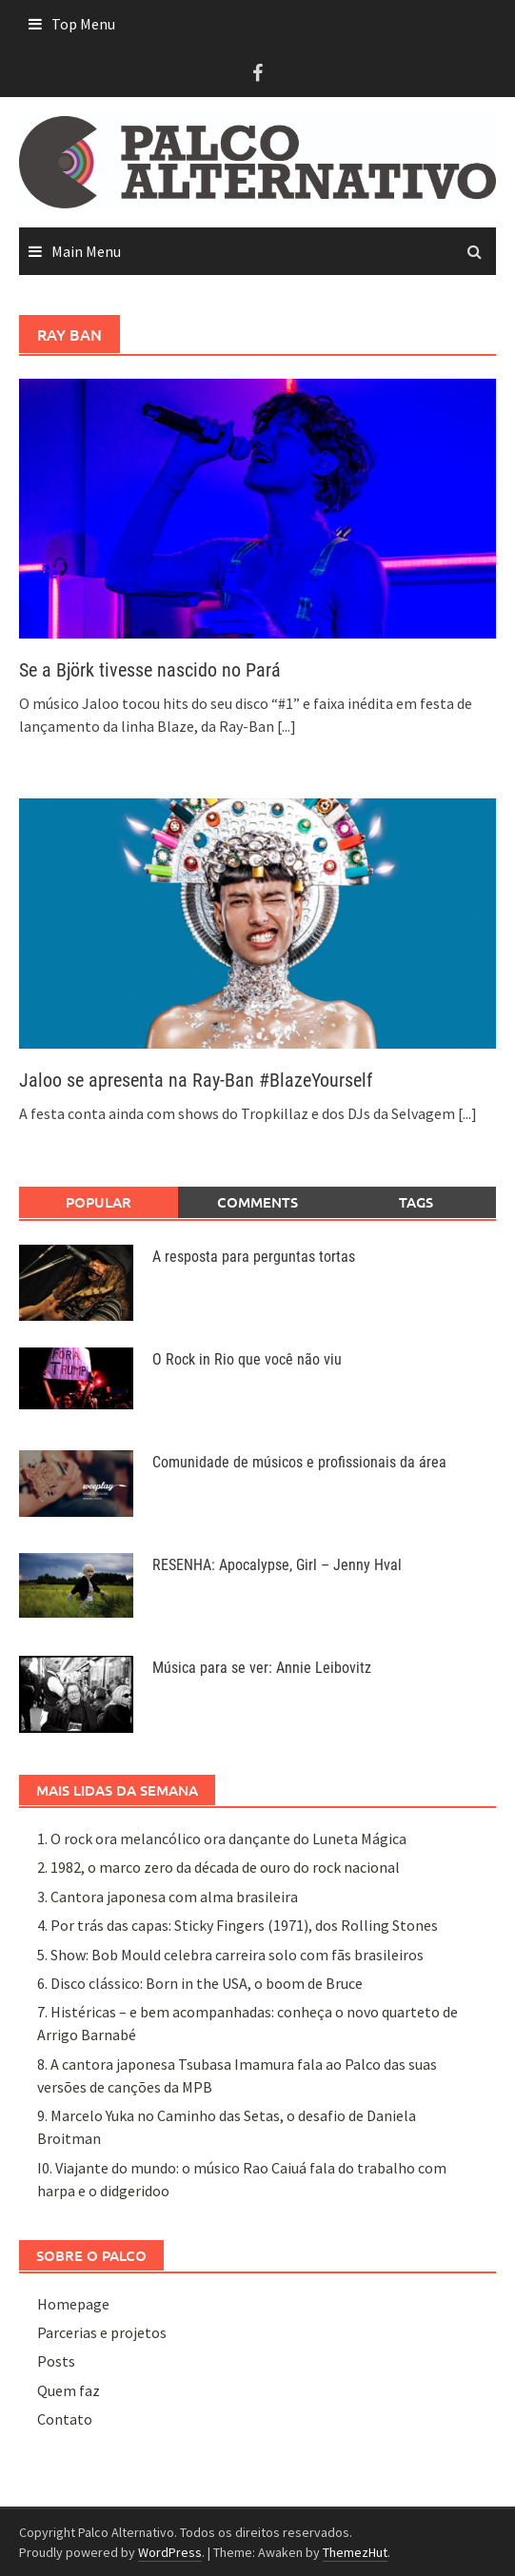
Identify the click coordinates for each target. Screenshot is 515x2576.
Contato (64, 2419)
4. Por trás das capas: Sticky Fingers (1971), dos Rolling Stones (237, 1925)
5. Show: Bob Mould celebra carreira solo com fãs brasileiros (230, 1954)
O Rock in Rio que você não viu (247, 1359)
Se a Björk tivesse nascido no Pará (150, 670)
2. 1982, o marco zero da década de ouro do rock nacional (218, 1867)
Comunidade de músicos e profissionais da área (299, 1462)
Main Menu (86, 251)
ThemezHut (355, 2552)
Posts (56, 2360)
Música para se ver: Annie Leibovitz (261, 1668)
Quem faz (68, 2390)
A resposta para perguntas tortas (253, 1257)
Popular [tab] (98, 1201)
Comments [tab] (257, 1201)
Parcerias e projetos (102, 2332)
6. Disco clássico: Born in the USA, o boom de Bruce (200, 1983)
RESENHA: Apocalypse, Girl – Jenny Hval (277, 1565)
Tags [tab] (416, 1201)
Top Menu (83, 23)
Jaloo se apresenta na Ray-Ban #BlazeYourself (195, 1080)
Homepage (73, 2303)
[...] (286, 726)
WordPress (170, 2552)
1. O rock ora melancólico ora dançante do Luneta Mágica (221, 1838)
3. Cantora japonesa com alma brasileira (167, 1896)
